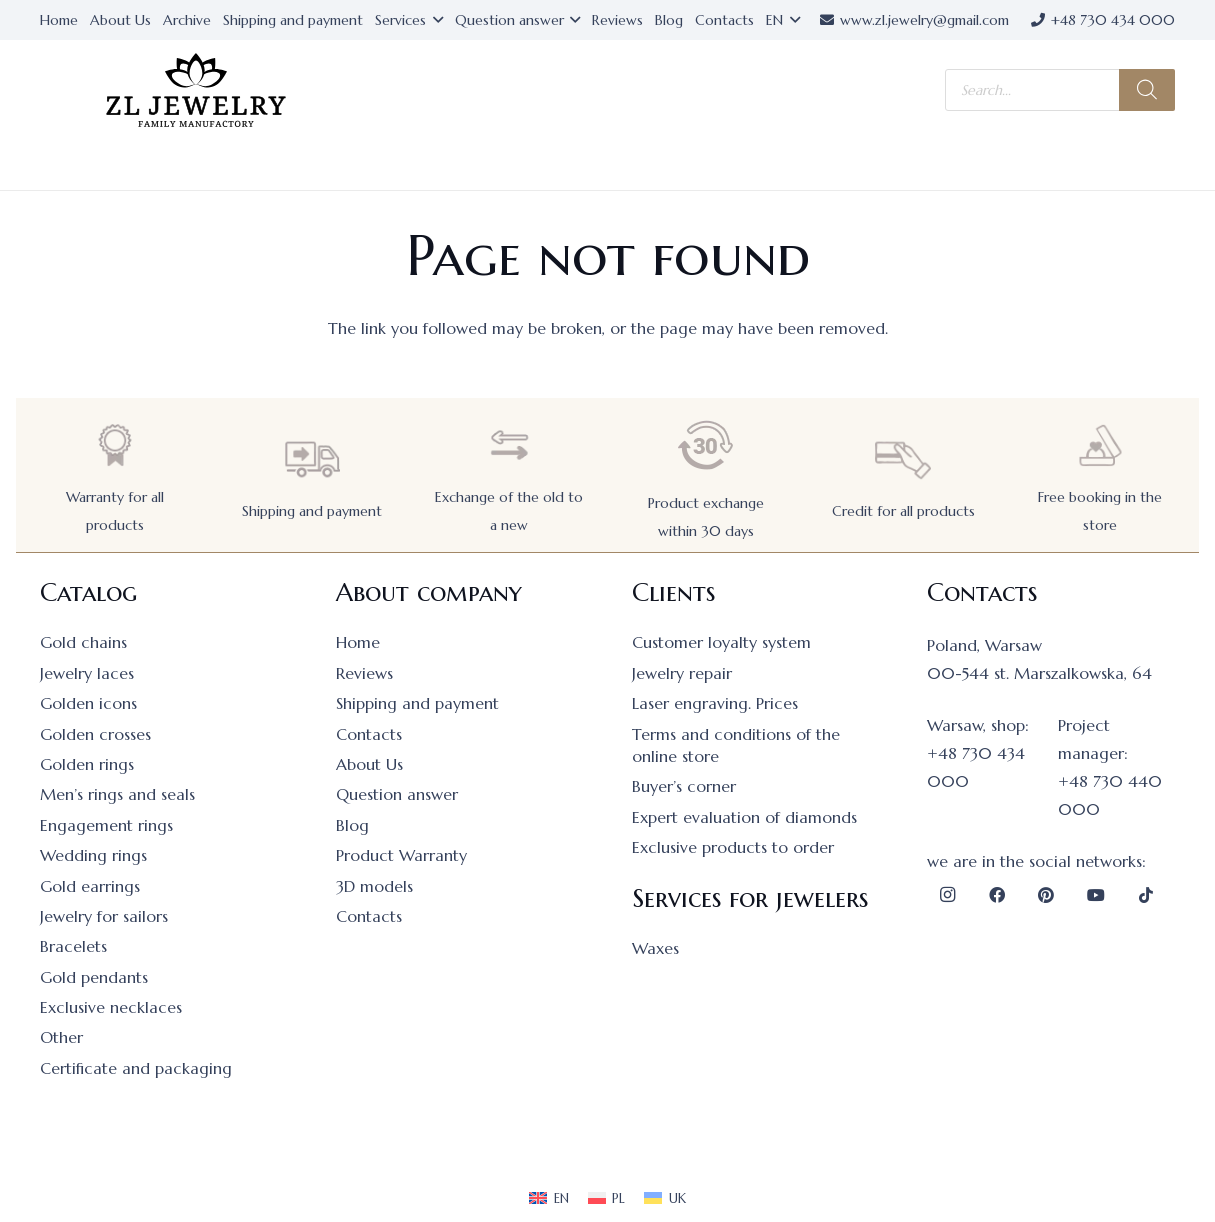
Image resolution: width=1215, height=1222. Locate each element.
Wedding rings (93, 855)
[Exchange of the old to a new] (509, 445)
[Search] (1147, 90)
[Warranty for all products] (115, 445)
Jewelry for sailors (104, 916)
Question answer (397, 794)
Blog (352, 825)
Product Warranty (401, 855)
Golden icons (88, 703)
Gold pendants (94, 977)
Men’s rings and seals (117, 794)
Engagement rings (106, 825)
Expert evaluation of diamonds (744, 817)
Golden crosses (95, 734)
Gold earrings (90, 886)
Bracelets (73, 946)
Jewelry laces (87, 673)
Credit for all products (903, 511)
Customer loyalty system (721, 642)
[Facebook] (997, 895)
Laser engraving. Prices (715, 703)
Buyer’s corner (684, 786)
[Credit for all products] (903, 459)
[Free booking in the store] (1100, 445)
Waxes (655, 948)
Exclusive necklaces (111, 1007)
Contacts (369, 734)
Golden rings (87, 764)
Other (61, 1037)
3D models (374, 886)
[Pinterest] (1046, 895)
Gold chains (83, 642)
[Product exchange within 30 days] (706, 445)
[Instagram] (947, 895)
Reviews (364, 673)
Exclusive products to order (733, 847)
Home (358, 642)
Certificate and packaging (136, 1068)
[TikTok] (1146, 895)
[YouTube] (1096, 895)
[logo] (196, 90)
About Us (369, 764)
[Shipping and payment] (312, 459)
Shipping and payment (312, 511)
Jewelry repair (682, 673)
